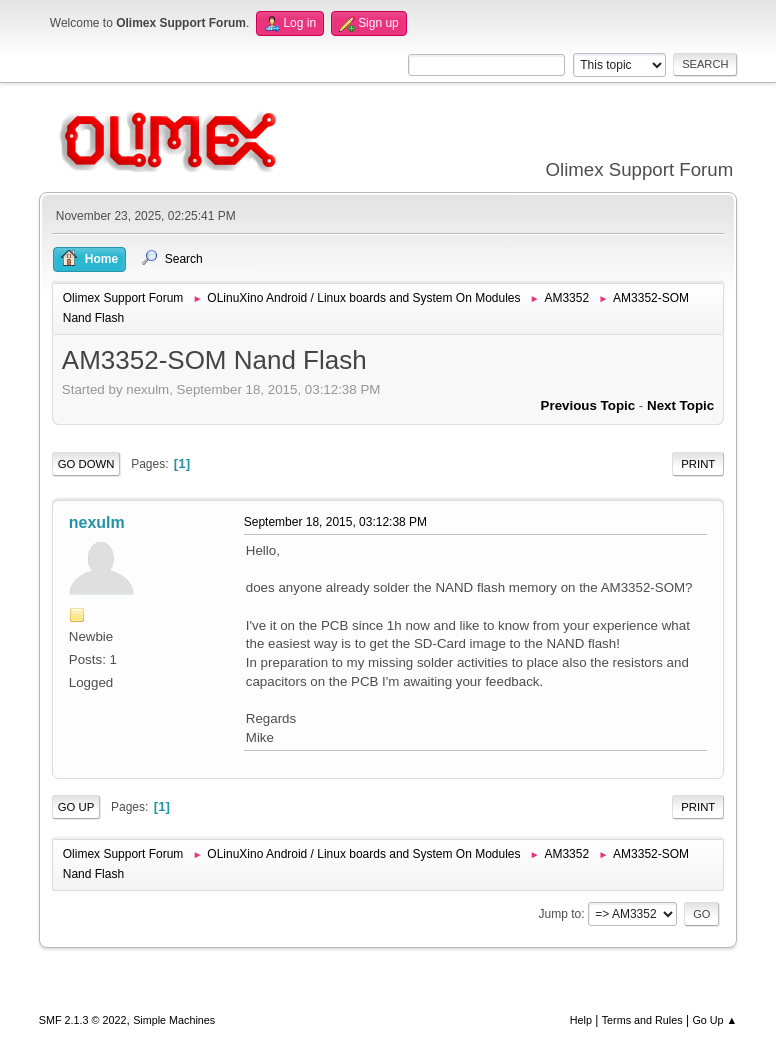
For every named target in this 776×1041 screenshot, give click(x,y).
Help (581, 1020)
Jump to (560, 914)
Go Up (76, 807)
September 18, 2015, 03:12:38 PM (335, 522)
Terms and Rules (642, 1020)
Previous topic (588, 405)
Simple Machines (174, 1020)
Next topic (680, 405)
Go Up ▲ (714, 1020)
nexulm (97, 522)
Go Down (86, 464)
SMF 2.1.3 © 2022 (83, 1020)
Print (698, 464)
